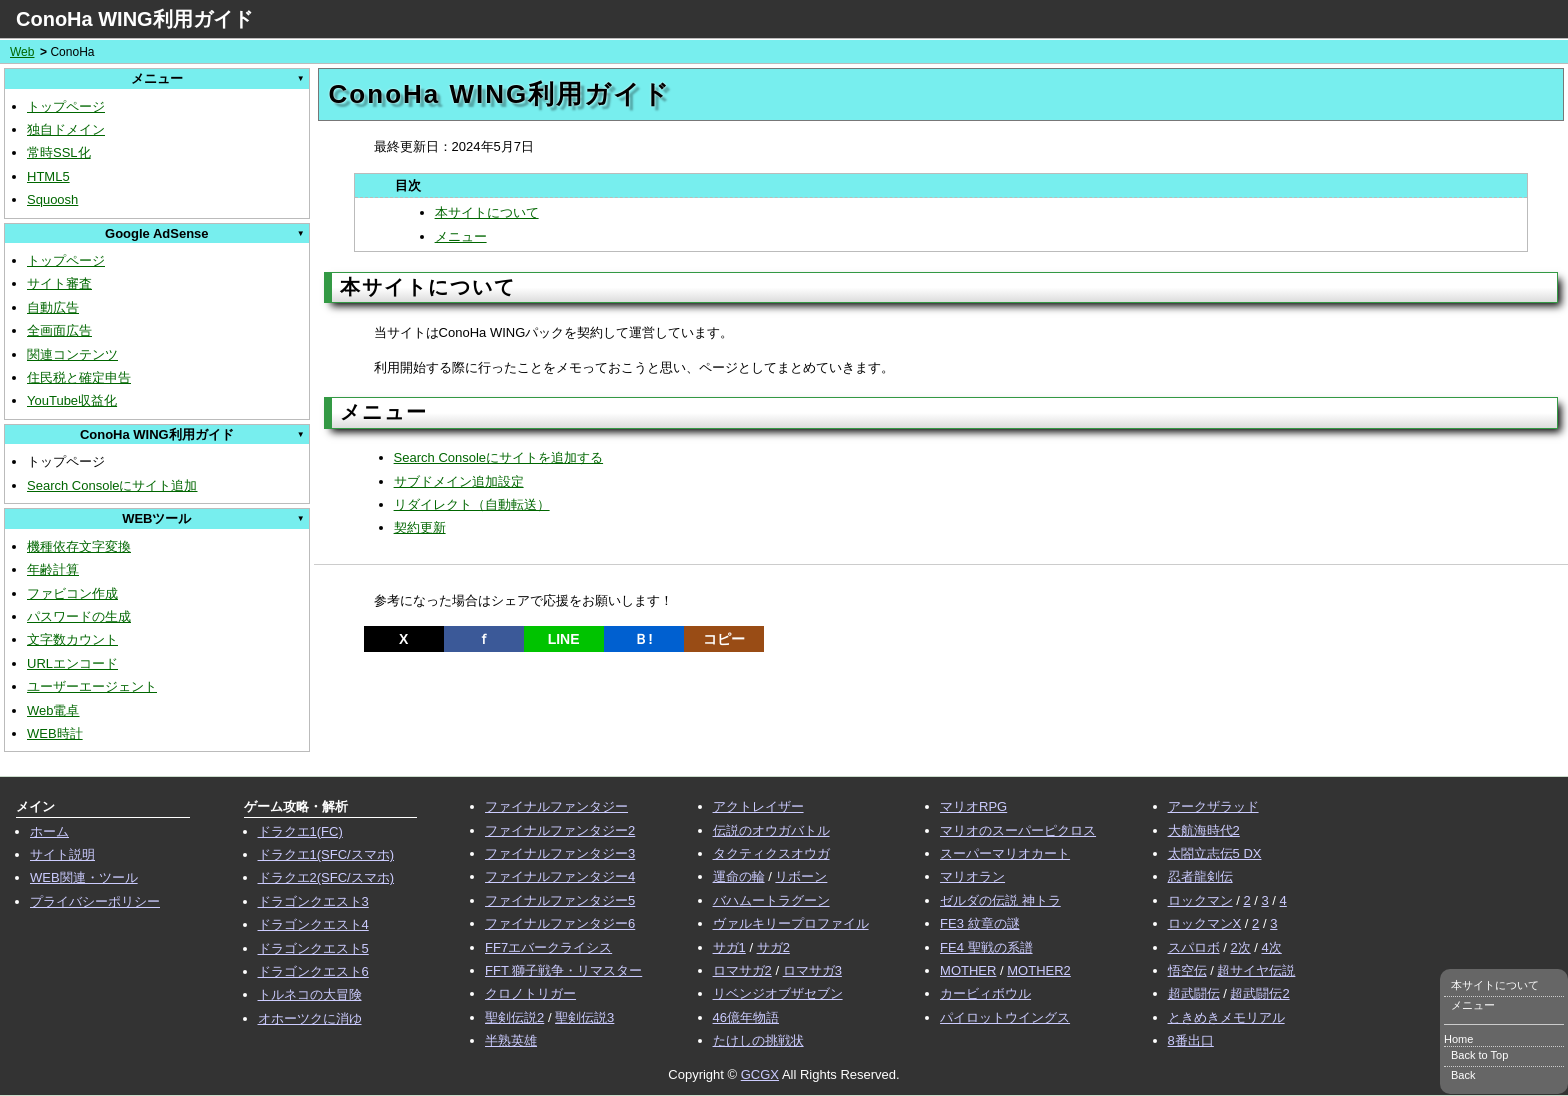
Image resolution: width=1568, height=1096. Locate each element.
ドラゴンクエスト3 (313, 901)
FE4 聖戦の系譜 (986, 947)
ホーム (49, 831)
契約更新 (420, 527)
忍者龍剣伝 (1200, 876)
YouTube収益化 (72, 400)
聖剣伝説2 (514, 1017)
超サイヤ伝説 (1256, 970)
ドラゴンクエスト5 (313, 948)
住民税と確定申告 (79, 377)
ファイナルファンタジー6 (560, 923)
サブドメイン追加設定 (459, 481)
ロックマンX (1205, 923)
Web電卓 (53, 710)
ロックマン (1200, 900)
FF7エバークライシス (548, 947)
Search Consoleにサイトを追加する (499, 457)
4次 (1272, 947)
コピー (724, 639)
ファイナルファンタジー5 (560, 900)
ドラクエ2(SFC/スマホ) (326, 877)
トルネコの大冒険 (310, 994)
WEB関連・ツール (84, 877)
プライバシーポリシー (95, 901)
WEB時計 (55, 733)
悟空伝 (1187, 970)
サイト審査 (59, 283)
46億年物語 (746, 1017)
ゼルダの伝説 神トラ (1000, 900)
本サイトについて (487, 212)
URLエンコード (72, 663)
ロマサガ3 (812, 970)
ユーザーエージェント (92, 686)
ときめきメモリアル (1226, 1017)
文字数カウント (72, 639)
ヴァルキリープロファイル (791, 923)
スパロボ (1194, 947)
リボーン (801, 876)
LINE (564, 639)
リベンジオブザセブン (778, 993)
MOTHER (968, 970)
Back (1463, 1075)
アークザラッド (1213, 806)
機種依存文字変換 (79, 546)
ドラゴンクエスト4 (313, 924)
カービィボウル (985, 993)
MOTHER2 (1039, 970)
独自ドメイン (66, 129)
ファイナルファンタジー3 (560, 853)
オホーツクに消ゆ (310, 1018)
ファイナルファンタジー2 (560, 830)
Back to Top (1479, 1055)
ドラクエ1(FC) (300, 831)
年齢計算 (53, 569)
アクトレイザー (758, 806)
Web (22, 52)
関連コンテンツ (72, 354)
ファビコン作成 (72, 593)
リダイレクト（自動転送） (472, 504)
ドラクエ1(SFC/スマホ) (326, 854)
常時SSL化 (59, 152)
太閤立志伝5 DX (1215, 853)
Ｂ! (643, 639)
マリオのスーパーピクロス (1018, 830)
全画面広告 (59, 330)
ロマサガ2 (742, 970)
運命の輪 (739, 876)
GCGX (760, 1074)
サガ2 (773, 947)
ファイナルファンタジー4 (560, 876)
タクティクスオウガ (771, 853)
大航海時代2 (1204, 830)
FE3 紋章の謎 (979, 923)
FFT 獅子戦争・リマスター (563, 970)
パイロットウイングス (1005, 1017)
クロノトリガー (530, 993)
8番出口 (1191, 1040)
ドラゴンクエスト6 (313, 971)
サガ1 (729, 947)
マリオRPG (973, 806)
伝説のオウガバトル (771, 830)
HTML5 (48, 176)
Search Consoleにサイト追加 (112, 485)
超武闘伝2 (1259, 993)
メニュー (461, 236)
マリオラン (972, 876)
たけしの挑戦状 (758, 1040)
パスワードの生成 (79, 616)
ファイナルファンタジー (556, 806)
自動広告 (53, 307)
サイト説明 (62, 854)
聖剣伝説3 (584, 1017)
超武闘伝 (1194, 993)
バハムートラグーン (771, 900)
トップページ (66, 106)
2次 (1240, 947)
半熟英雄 (511, 1040)
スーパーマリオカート (1005, 853)
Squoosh (52, 199)
